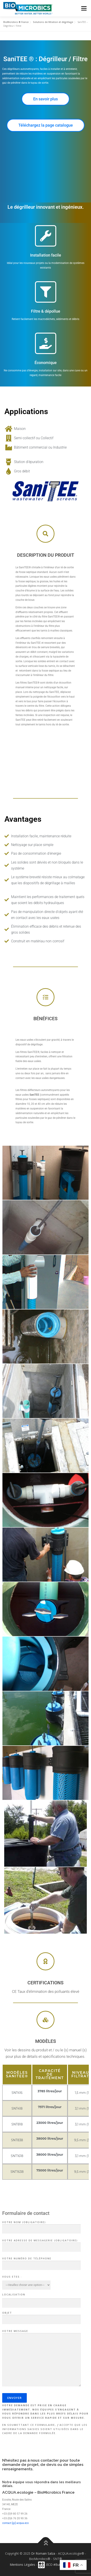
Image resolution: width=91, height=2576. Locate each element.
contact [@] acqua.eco (15, 2523)
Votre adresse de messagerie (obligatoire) (41, 2244)
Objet (41, 2316)
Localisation (13, 2294)
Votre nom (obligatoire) (41, 2225)
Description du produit (45, 555)
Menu (83, 8)
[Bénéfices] (45, 997)
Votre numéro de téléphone (41, 2262)
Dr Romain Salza (43, 2553)
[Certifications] (45, 1961)
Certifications (45, 1982)
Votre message (41, 2358)
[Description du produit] (45, 534)
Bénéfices (45, 1018)
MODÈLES (45, 2041)
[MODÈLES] (45, 2020)
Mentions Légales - (24, 2564)
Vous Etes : (12, 2276)
